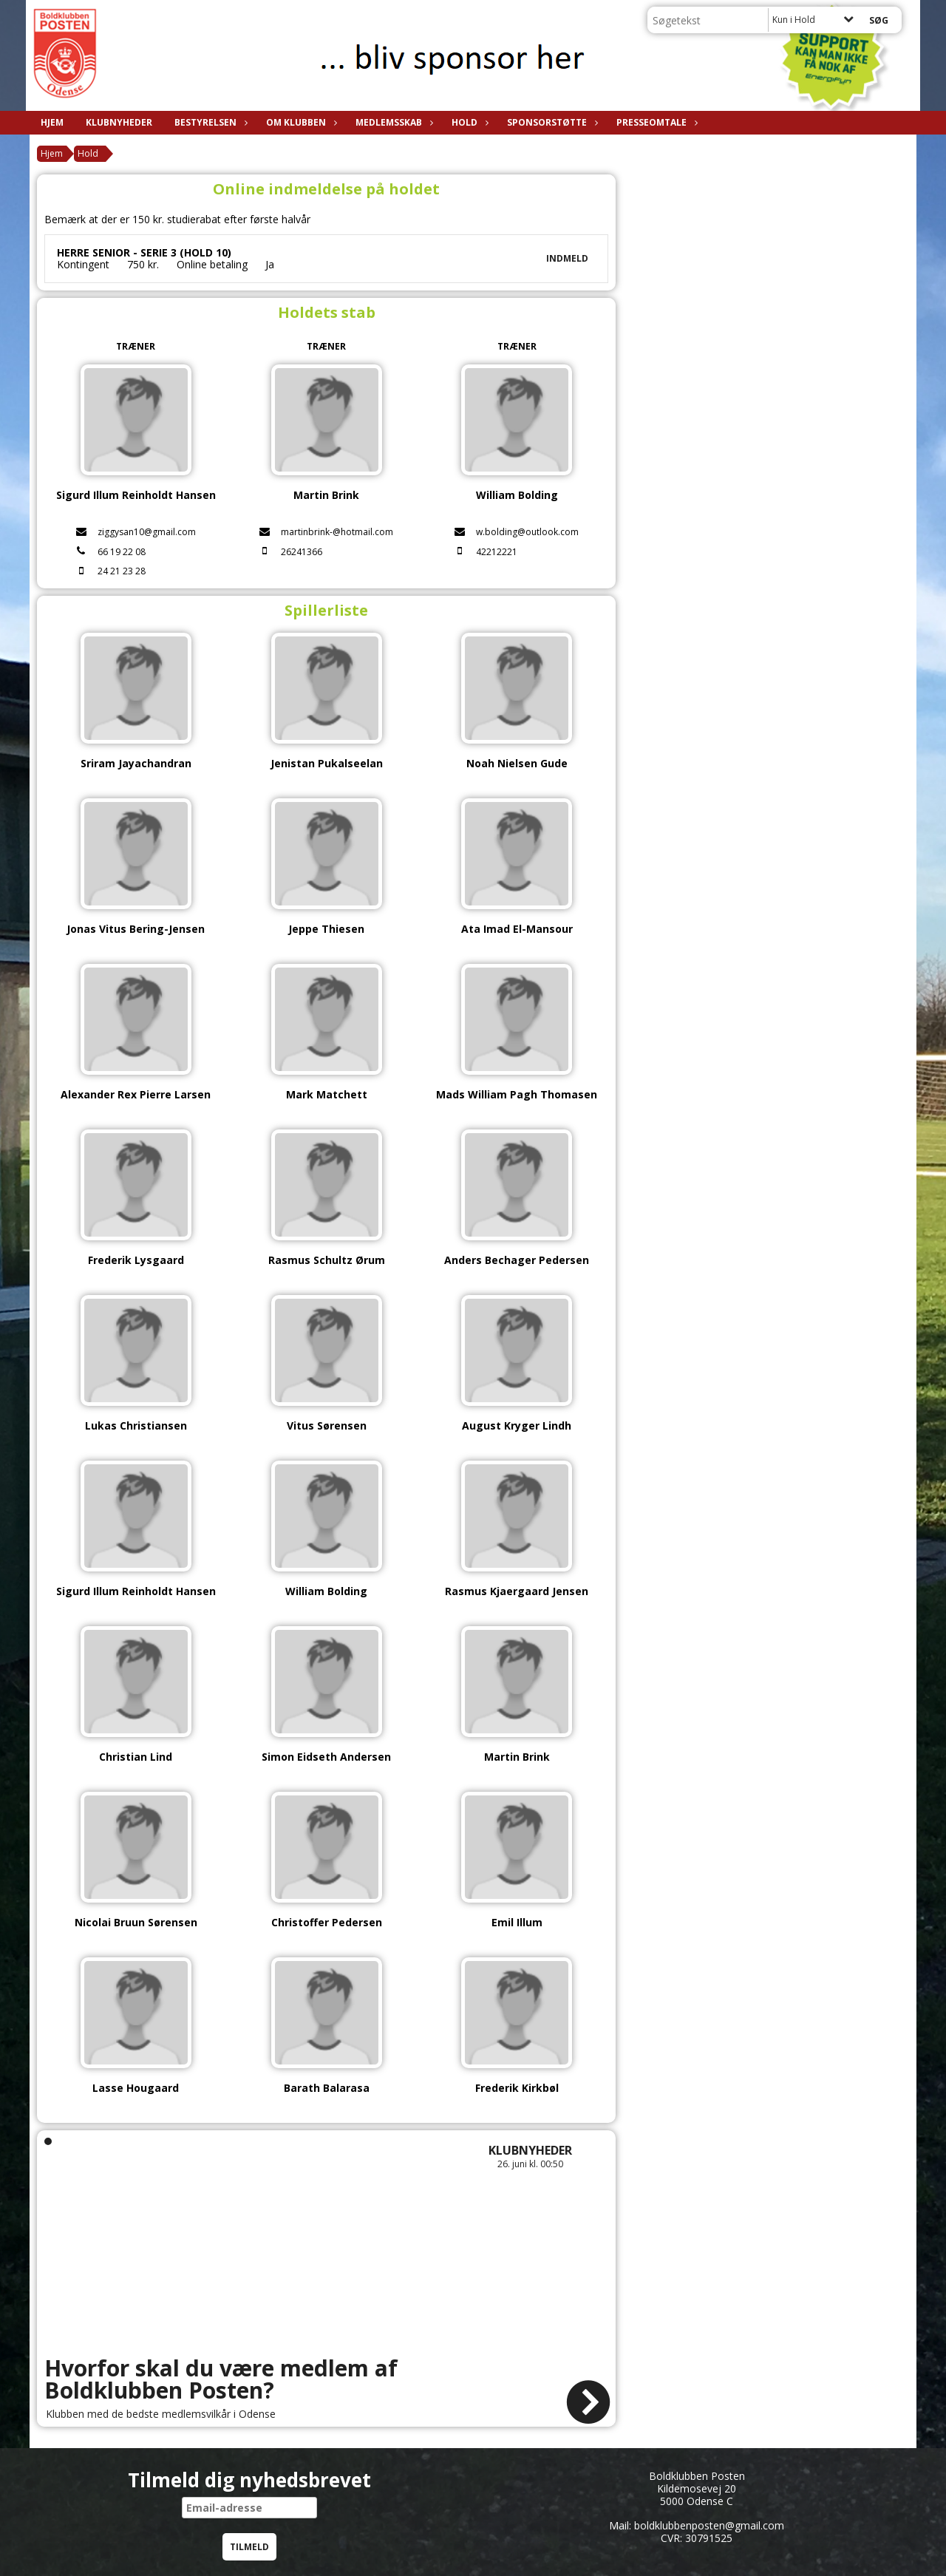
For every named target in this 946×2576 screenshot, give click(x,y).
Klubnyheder (119, 122)
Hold (468, 122)
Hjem (52, 122)
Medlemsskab (392, 122)
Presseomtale (655, 122)
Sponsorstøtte (550, 122)
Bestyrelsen (209, 122)
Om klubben (299, 122)
